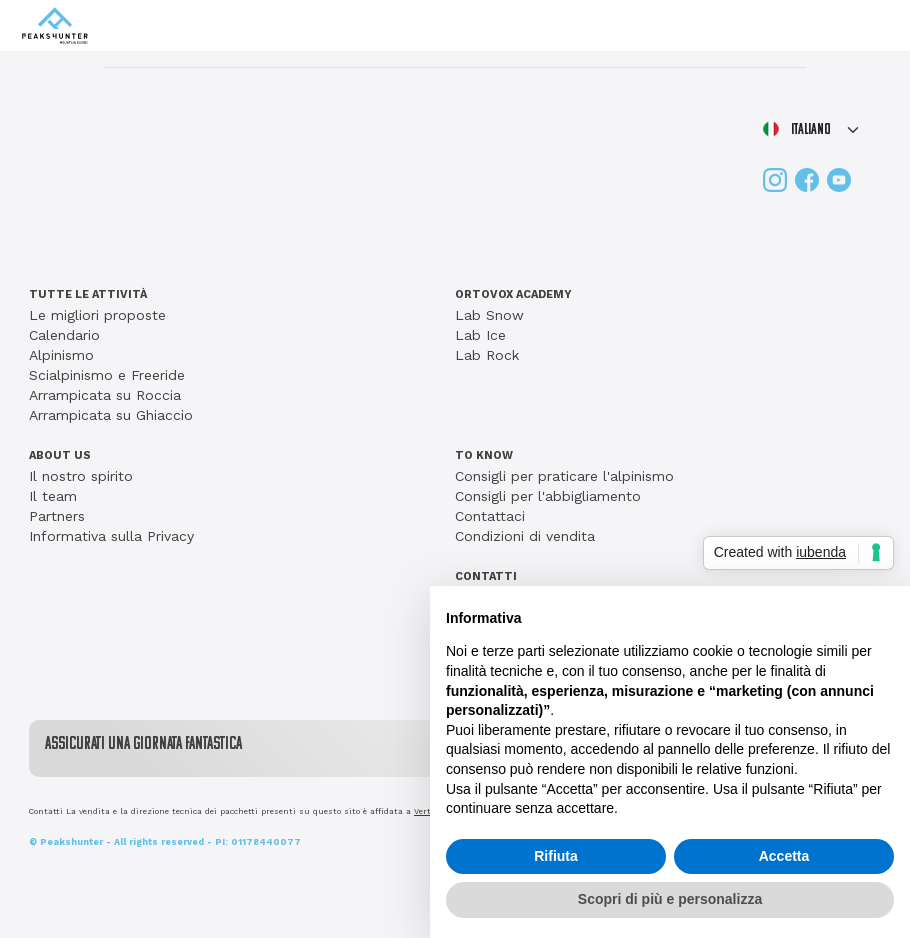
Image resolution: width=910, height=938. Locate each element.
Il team (53, 496)
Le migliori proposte (97, 315)
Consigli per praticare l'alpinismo (564, 476)
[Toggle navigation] (871, 26)
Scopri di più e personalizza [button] (670, 899)
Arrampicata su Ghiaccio (111, 415)
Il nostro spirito (81, 476)
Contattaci (490, 516)
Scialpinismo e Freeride (107, 375)
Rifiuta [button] (556, 856)
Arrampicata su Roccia (105, 395)
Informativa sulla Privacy (111, 536)
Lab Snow (489, 315)
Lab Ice (480, 335)
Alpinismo (61, 355)
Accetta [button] (784, 856)
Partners (57, 516)
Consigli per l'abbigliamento (548, 496)
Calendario (64, 335)
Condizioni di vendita (525, 536)
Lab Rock (487, 355)
